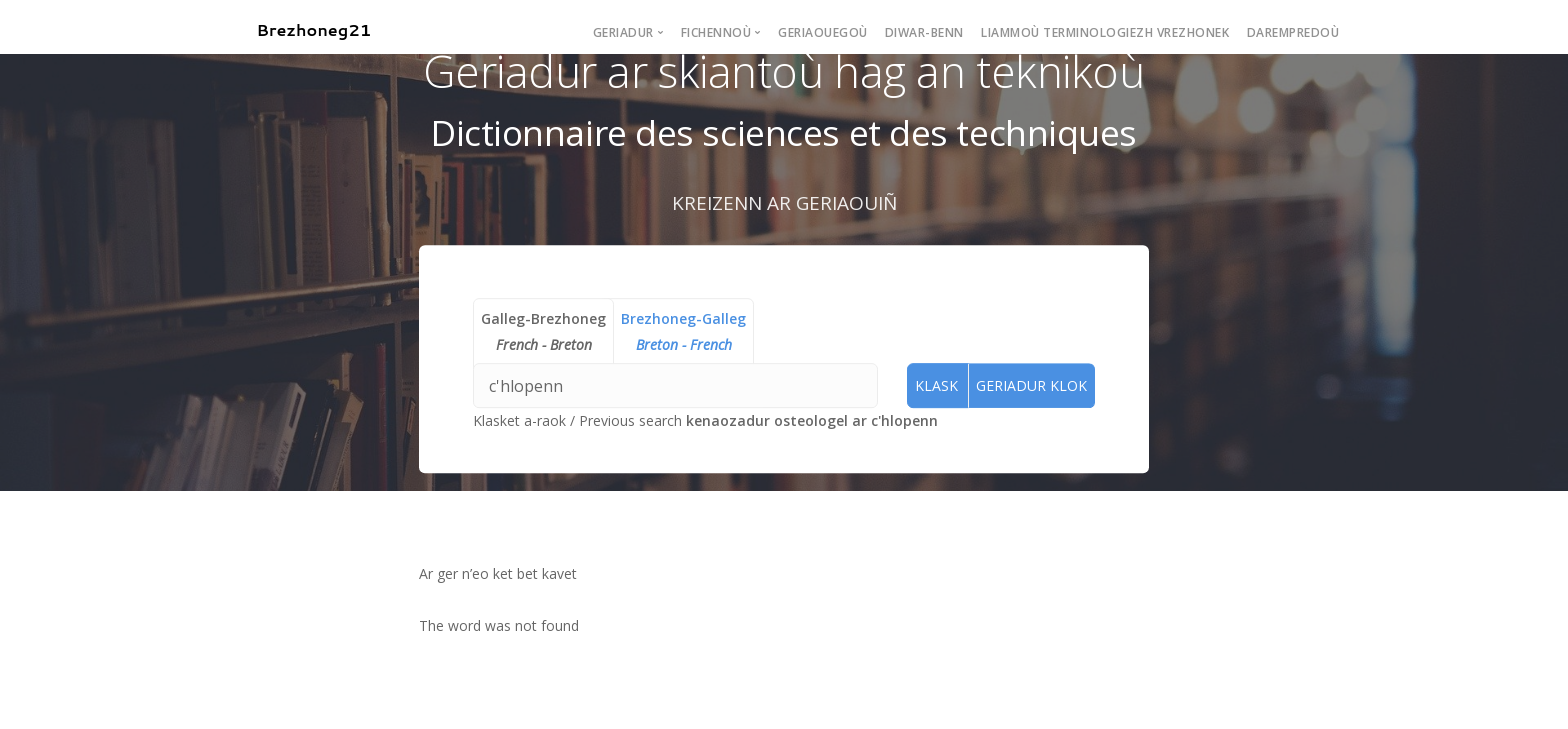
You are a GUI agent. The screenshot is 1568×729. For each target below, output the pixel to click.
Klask (936, 385)
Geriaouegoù (823, 32)
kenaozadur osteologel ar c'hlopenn (812, 421)
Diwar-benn (924, 32)
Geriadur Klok (1031, 385)
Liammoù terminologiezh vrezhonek (1105, 32)
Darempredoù (1293, 32)
